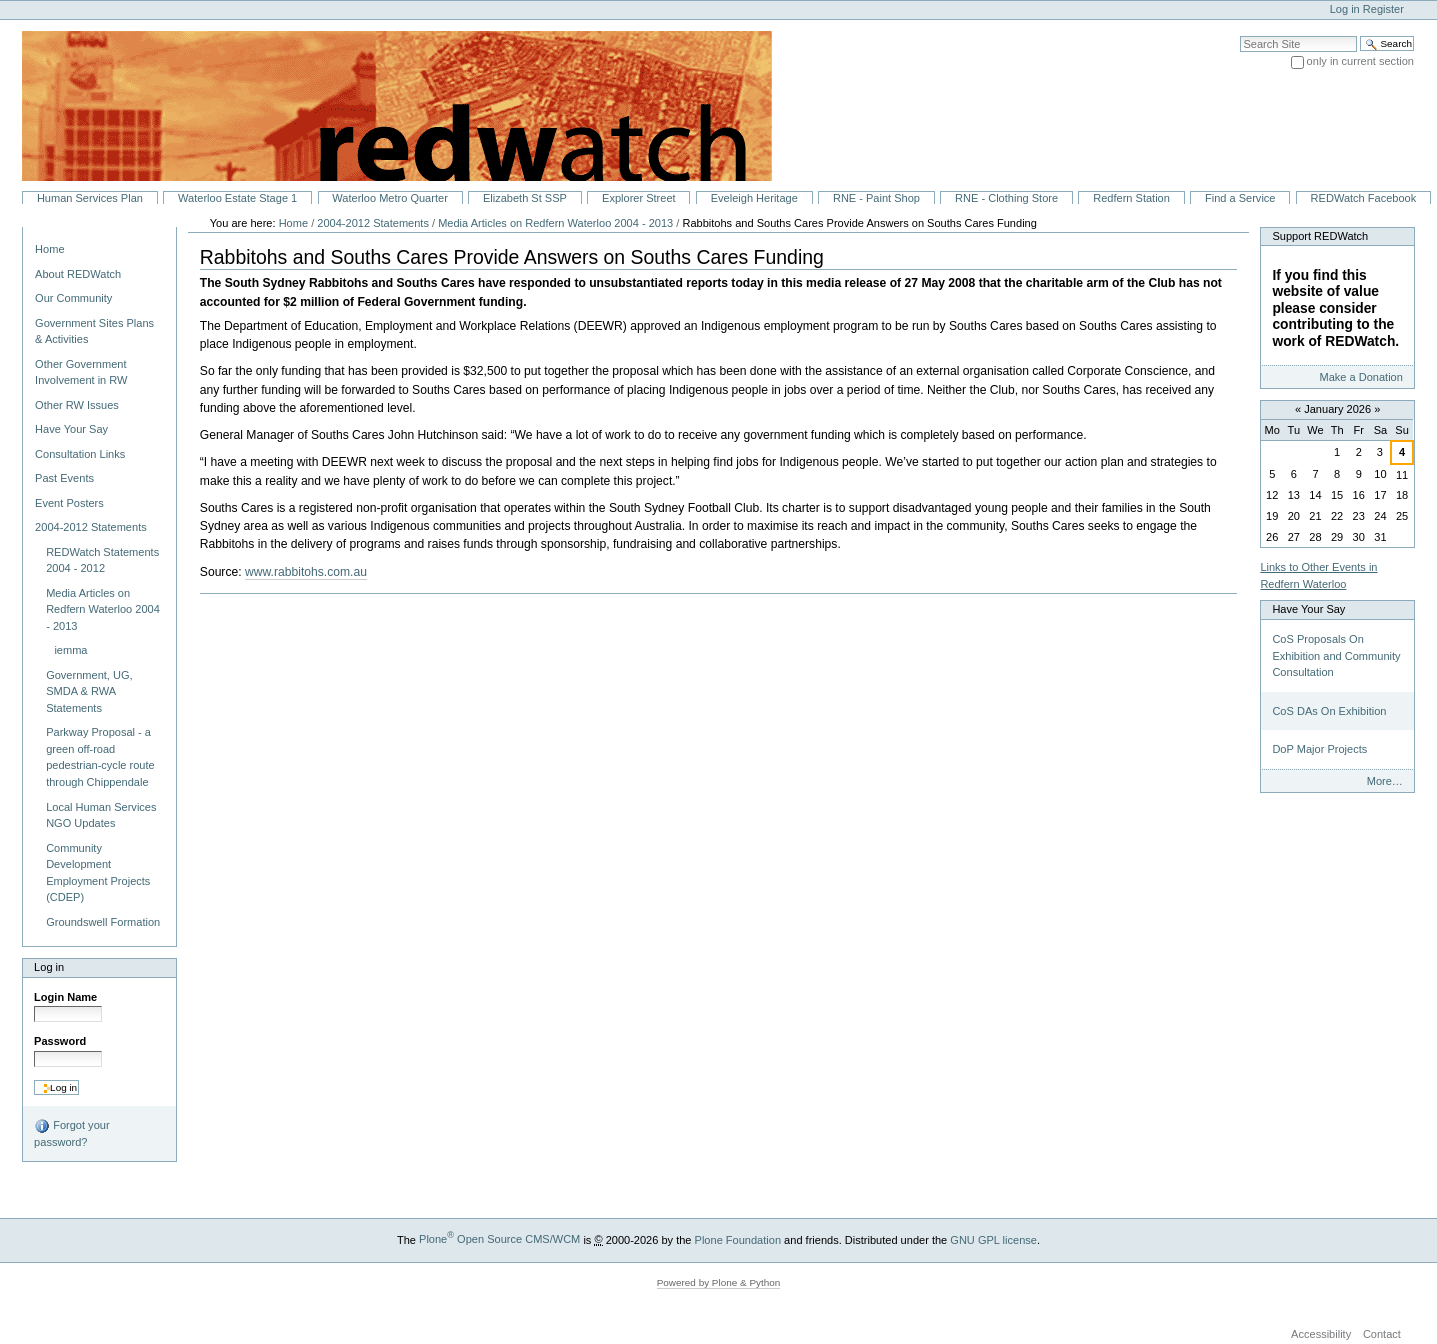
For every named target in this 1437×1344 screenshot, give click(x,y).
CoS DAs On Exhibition (1329, 711)
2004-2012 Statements (373, 223)
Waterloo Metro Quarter (389, 198)
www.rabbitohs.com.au (306, 572)
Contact (1382, 1334)
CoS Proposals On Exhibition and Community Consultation (1336, 655)
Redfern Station (1131, 198)
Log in (1345, 9)
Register (1383, 9)
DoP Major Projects (1319, 749)
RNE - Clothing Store (1006, 198)
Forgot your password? (71, 1133)
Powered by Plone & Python (719, 1282)
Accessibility (1321, 1334)
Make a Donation (1360, 377)
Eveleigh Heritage (754, 198)
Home (49, 249)
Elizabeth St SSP (525, 198)
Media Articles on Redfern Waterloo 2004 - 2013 (555, 223)
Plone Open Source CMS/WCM (499, 1239)
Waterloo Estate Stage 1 (237, 198)
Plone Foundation (738, 1239)
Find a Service (1240, 198)
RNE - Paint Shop (876, 198)
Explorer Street (639, 198)
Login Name (65, 997)
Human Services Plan (90, 198)
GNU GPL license (993, 1239)
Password (60, 1041)
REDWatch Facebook (1364, 198)
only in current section (1360, 61)
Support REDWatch (1320, 236)
